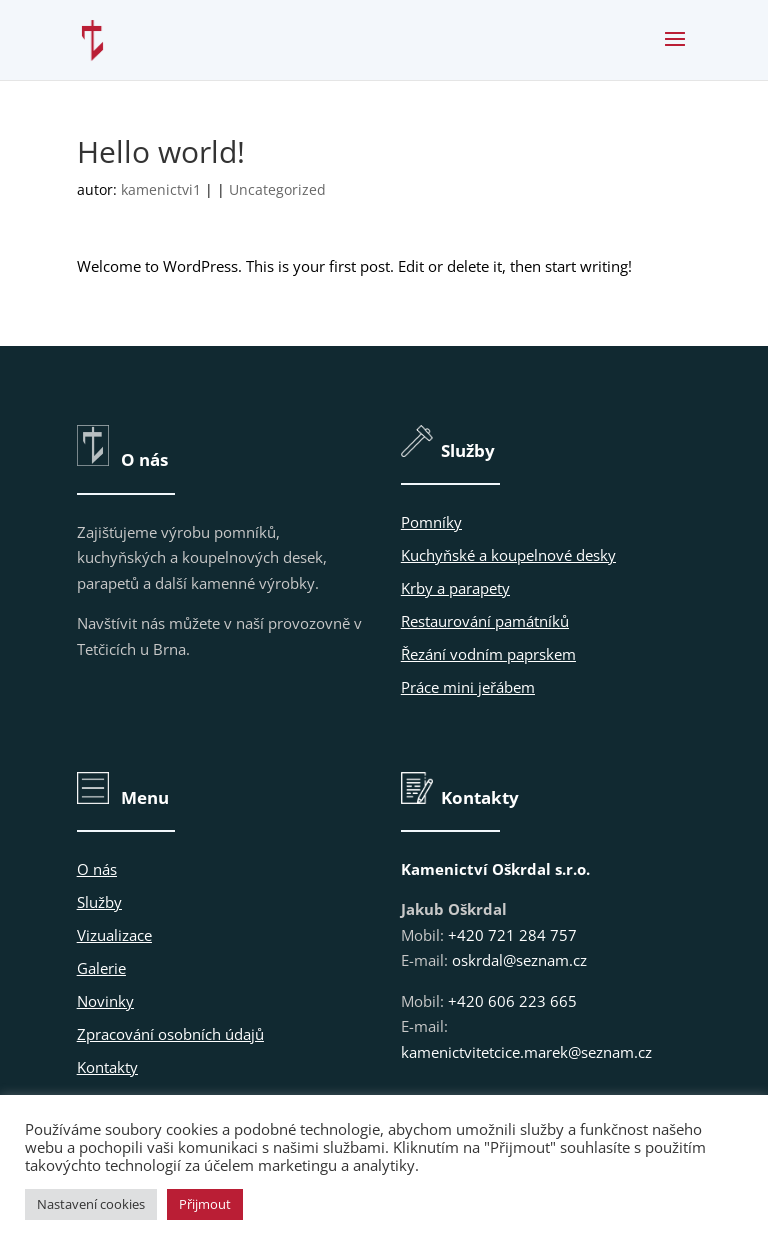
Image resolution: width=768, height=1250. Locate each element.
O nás (97, 869)
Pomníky (431, 522)
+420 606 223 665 (512, 1001)
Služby (99, 902)
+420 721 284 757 (512, 935)
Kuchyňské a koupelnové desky (508, 555)
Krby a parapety (455, 588)
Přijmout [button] (205, 1204)
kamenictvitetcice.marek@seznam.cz (526, 1052)
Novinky (105, 1001)
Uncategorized (277, 189)
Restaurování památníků (485, 621)
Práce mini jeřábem (468, 687)
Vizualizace (114, 935)
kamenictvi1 (161, 189)
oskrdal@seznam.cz (519, 960)
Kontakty (107, 1067)
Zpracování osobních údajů (170, 1034)
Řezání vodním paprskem (488, 654)
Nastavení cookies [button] (91, 1204)
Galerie (101, 968)
